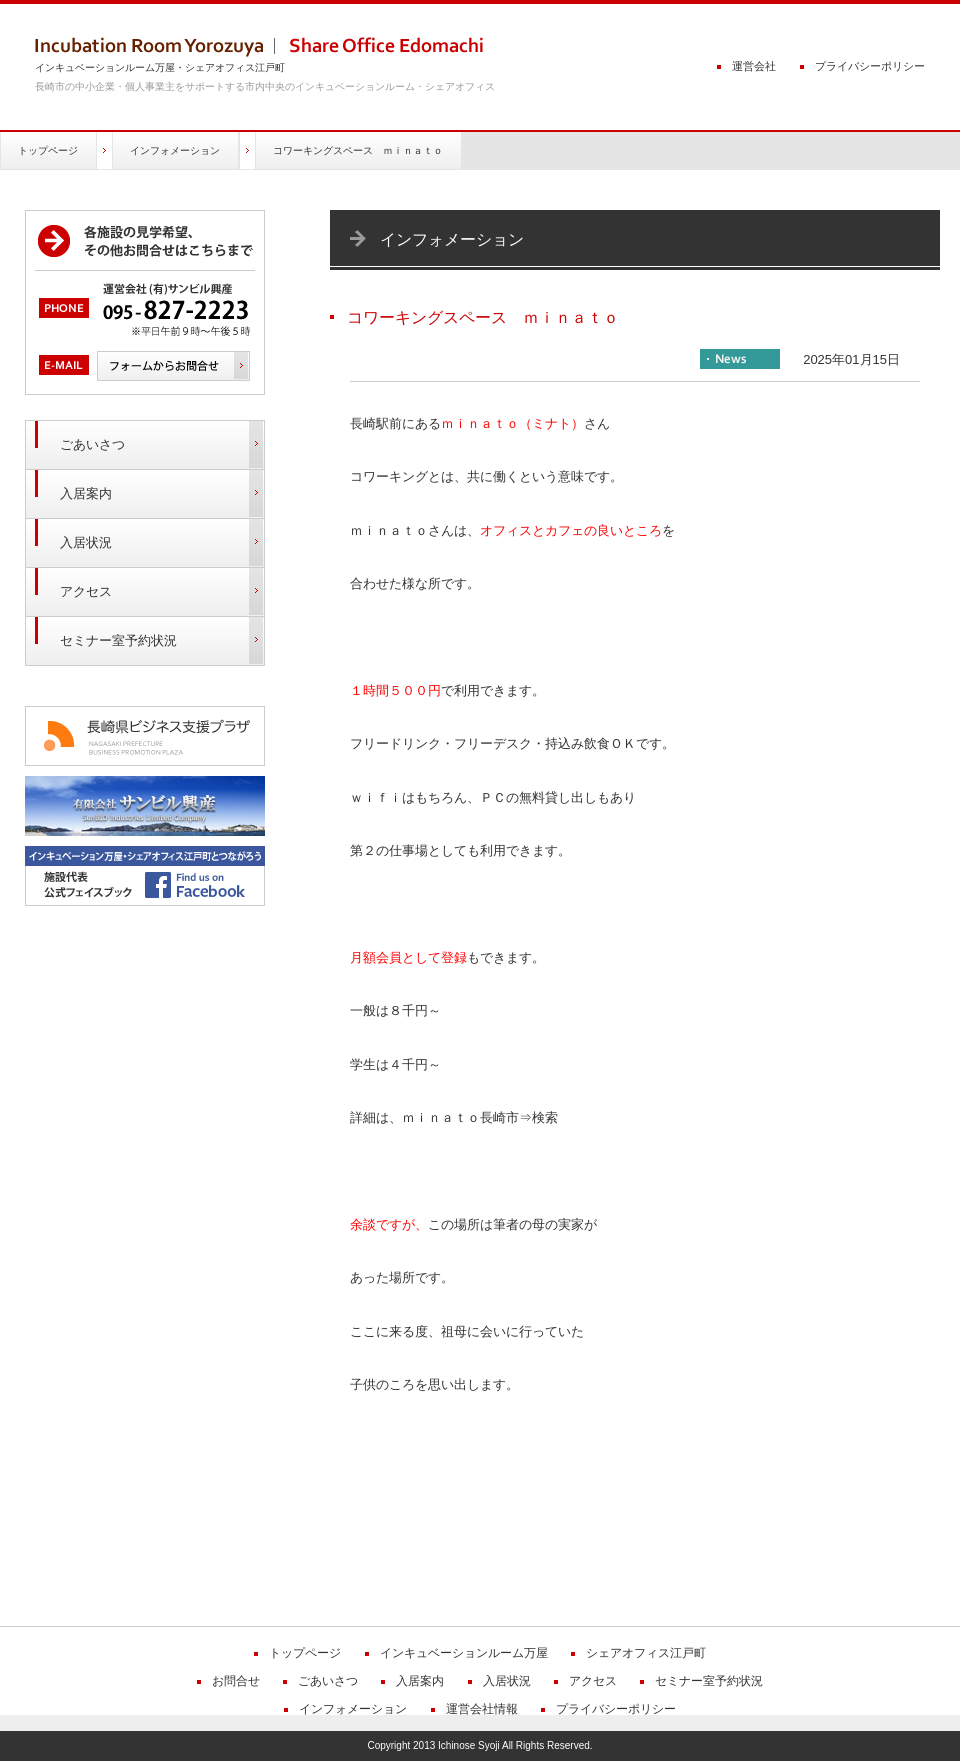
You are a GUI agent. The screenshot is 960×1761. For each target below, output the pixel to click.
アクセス (86, 591)
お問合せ (236, 1681)
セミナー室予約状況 (118, 640)
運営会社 (754, 66)
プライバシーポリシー (870, 66)
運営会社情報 (482, 1709)
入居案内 (86, 493)
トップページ (48, 150)
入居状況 (86, 542)
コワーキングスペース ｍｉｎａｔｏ (358, 150)
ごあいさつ (92, 444)
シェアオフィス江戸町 (646, 1653)
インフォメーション (175, 150)
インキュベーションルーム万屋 (464, 1653)
